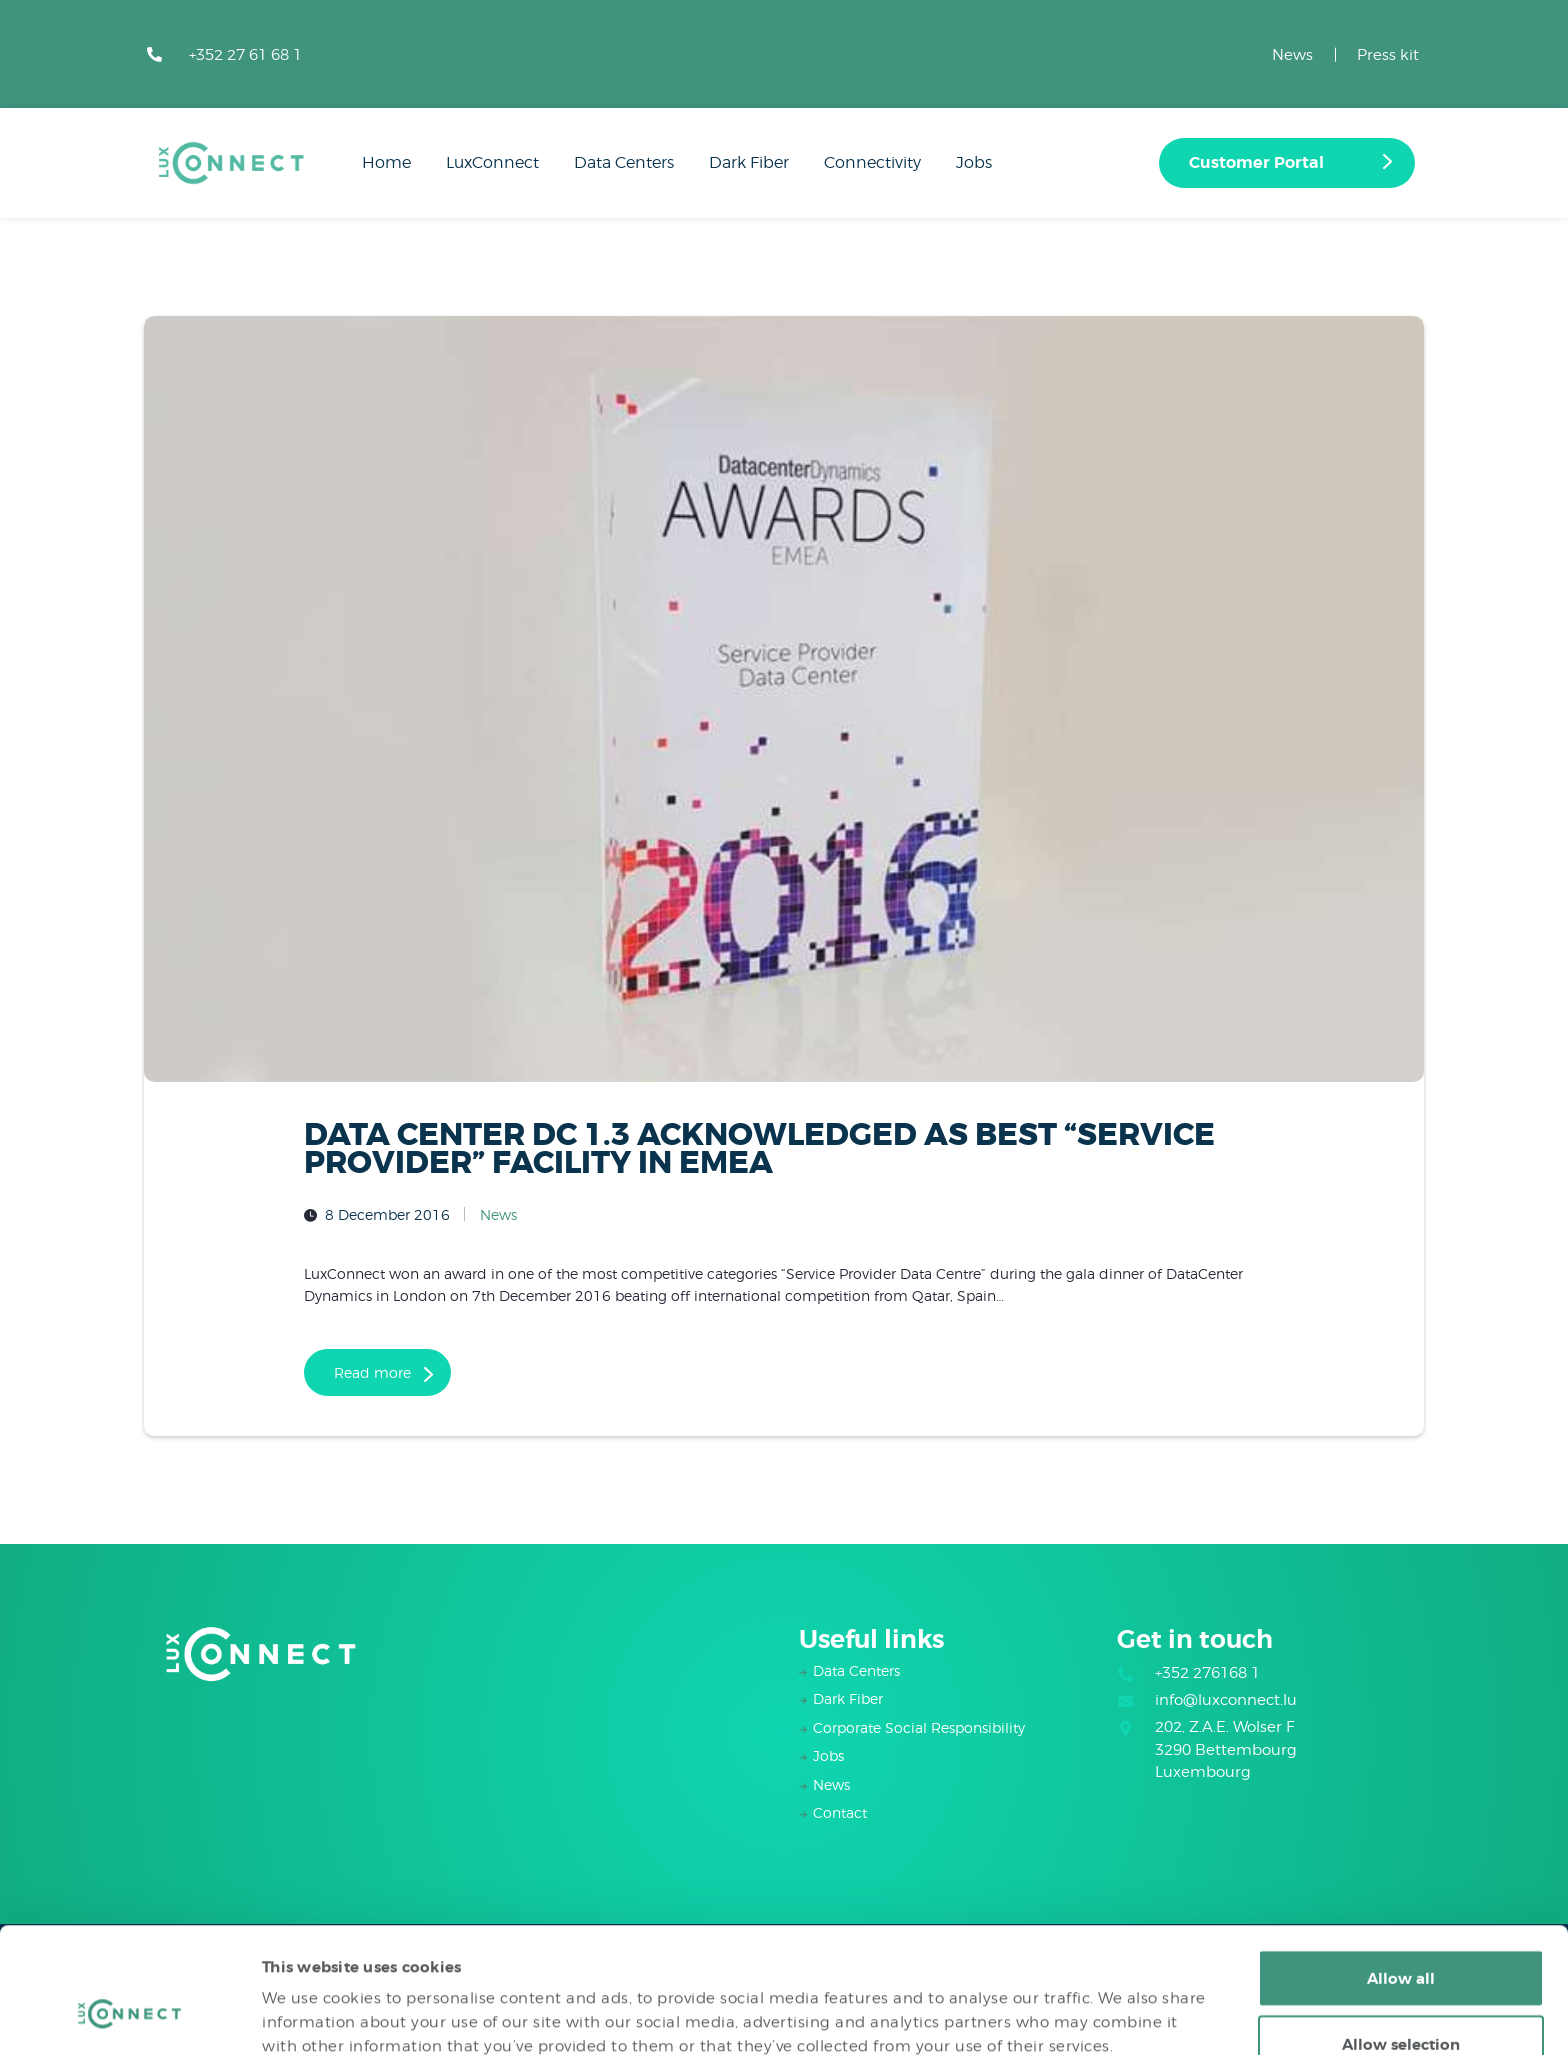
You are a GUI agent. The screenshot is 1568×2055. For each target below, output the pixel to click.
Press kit (1388, 55)
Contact (840, 1812)
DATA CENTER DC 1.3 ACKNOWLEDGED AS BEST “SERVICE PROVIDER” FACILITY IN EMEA (759, 1149)
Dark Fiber (848, 1698)
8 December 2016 (387, 1214)
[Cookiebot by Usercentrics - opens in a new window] (129, 2016)
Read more (372, 1372)
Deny (1401, 2002)
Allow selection (1401, 1937)
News (1292, 55)
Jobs (828, 1755)
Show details (1076, 2004)
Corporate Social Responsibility (919, 1727)
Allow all (1401, 1871)
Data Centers (856, 1670)
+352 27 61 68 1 (245, 55)
